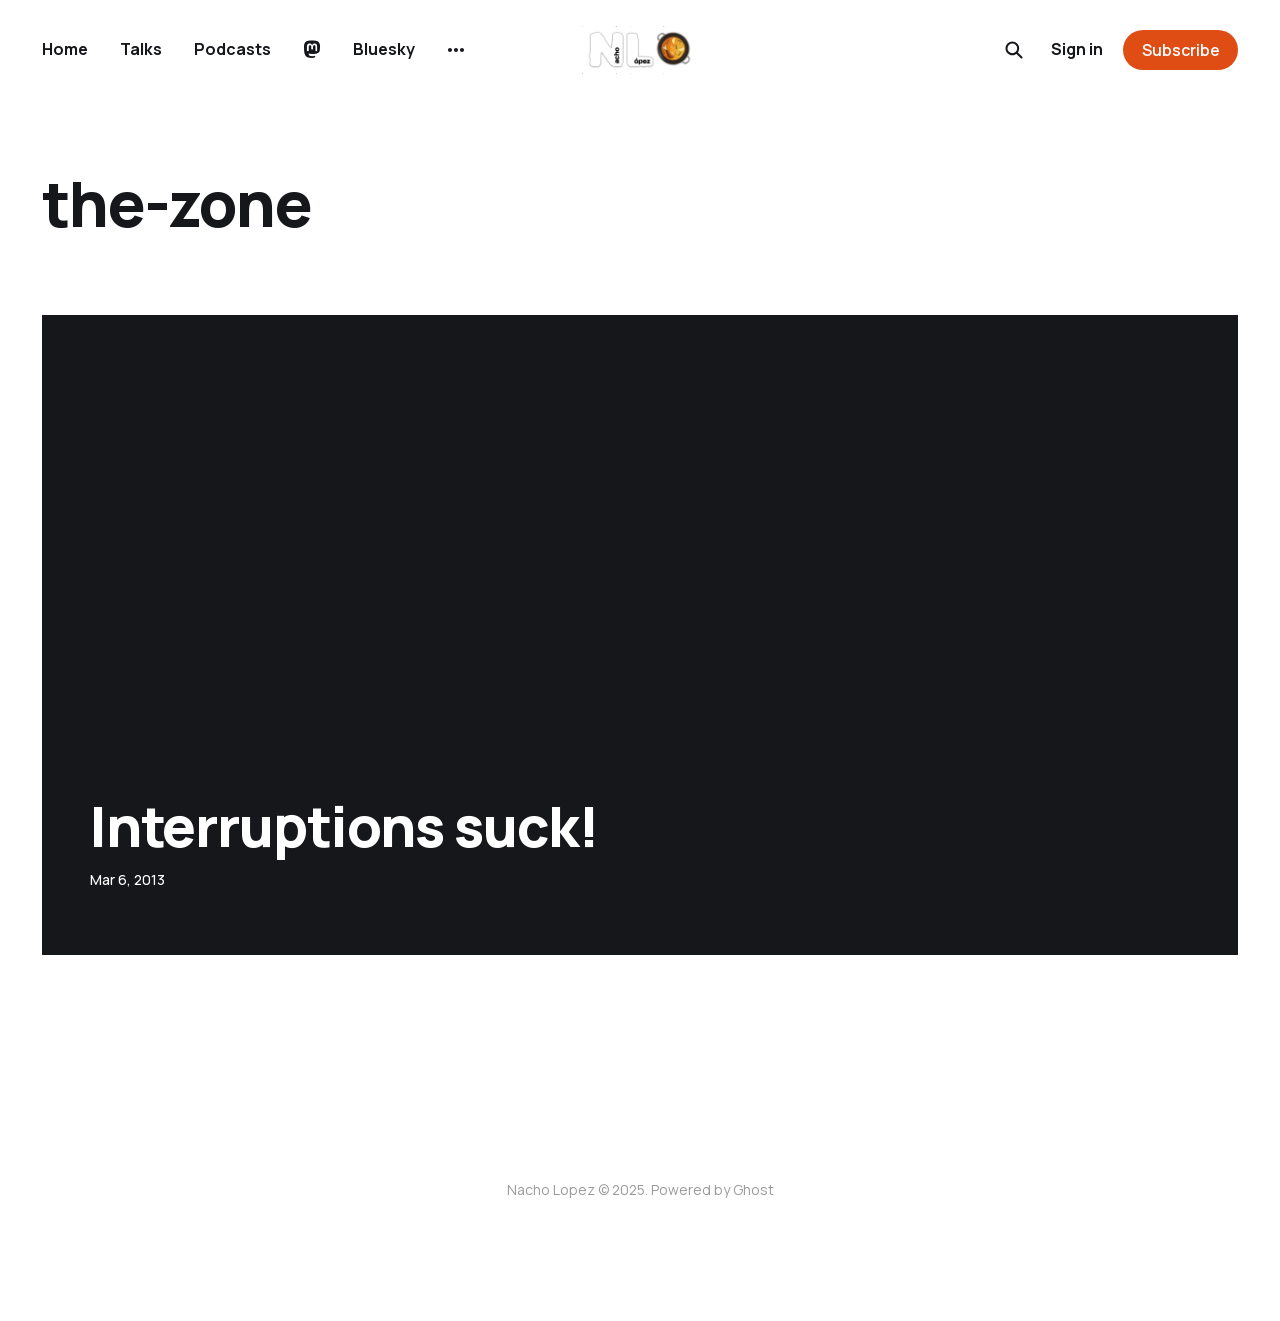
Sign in (1077, 49)
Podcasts (232, 49)
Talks (141, 49)
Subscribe (1181, 50)
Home (65, 49)
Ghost (753, 1189)
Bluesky (384, 49)
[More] (456, 50)
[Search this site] (1014, 50)
